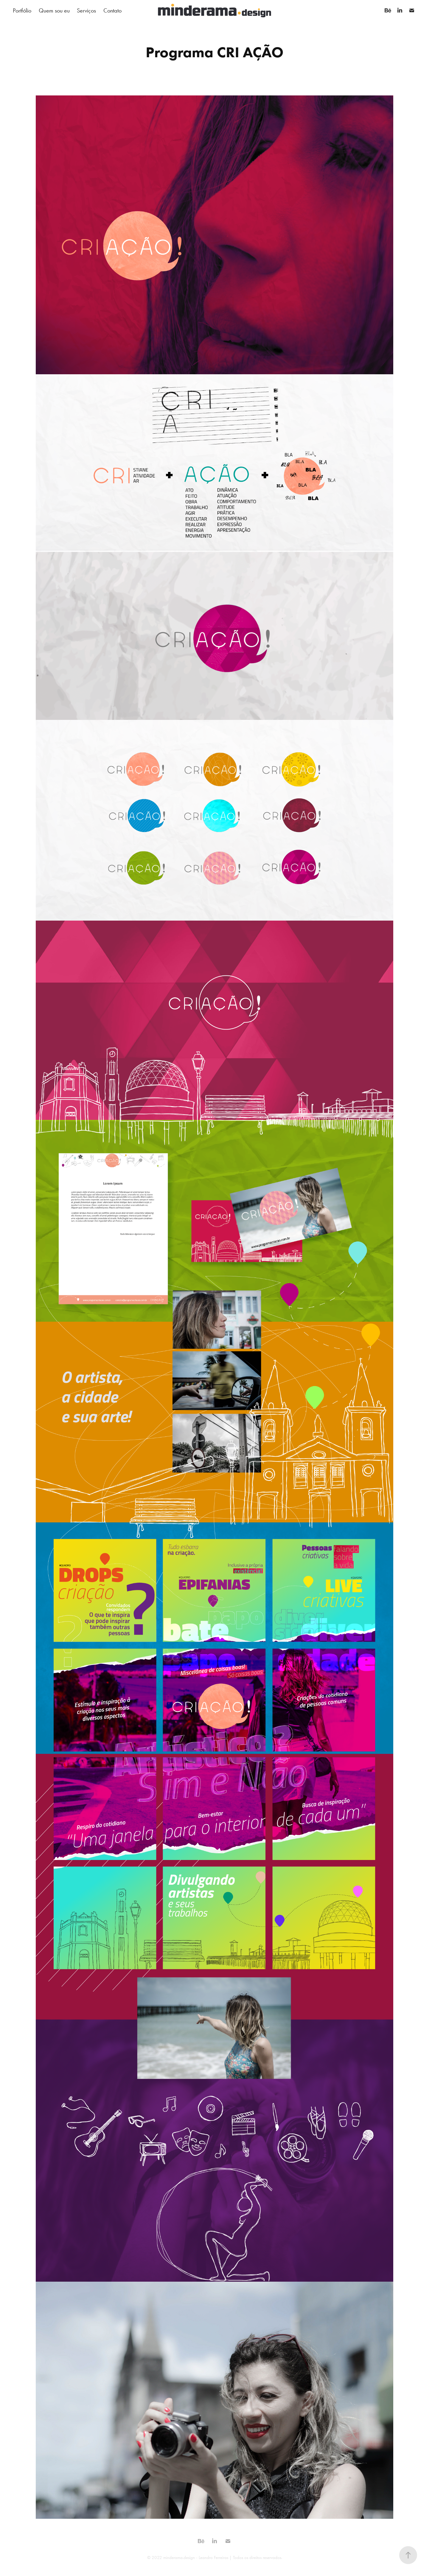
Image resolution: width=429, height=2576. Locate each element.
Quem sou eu (54, 10)
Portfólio (22, 10)
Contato (112, 10)
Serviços (86, 10)
